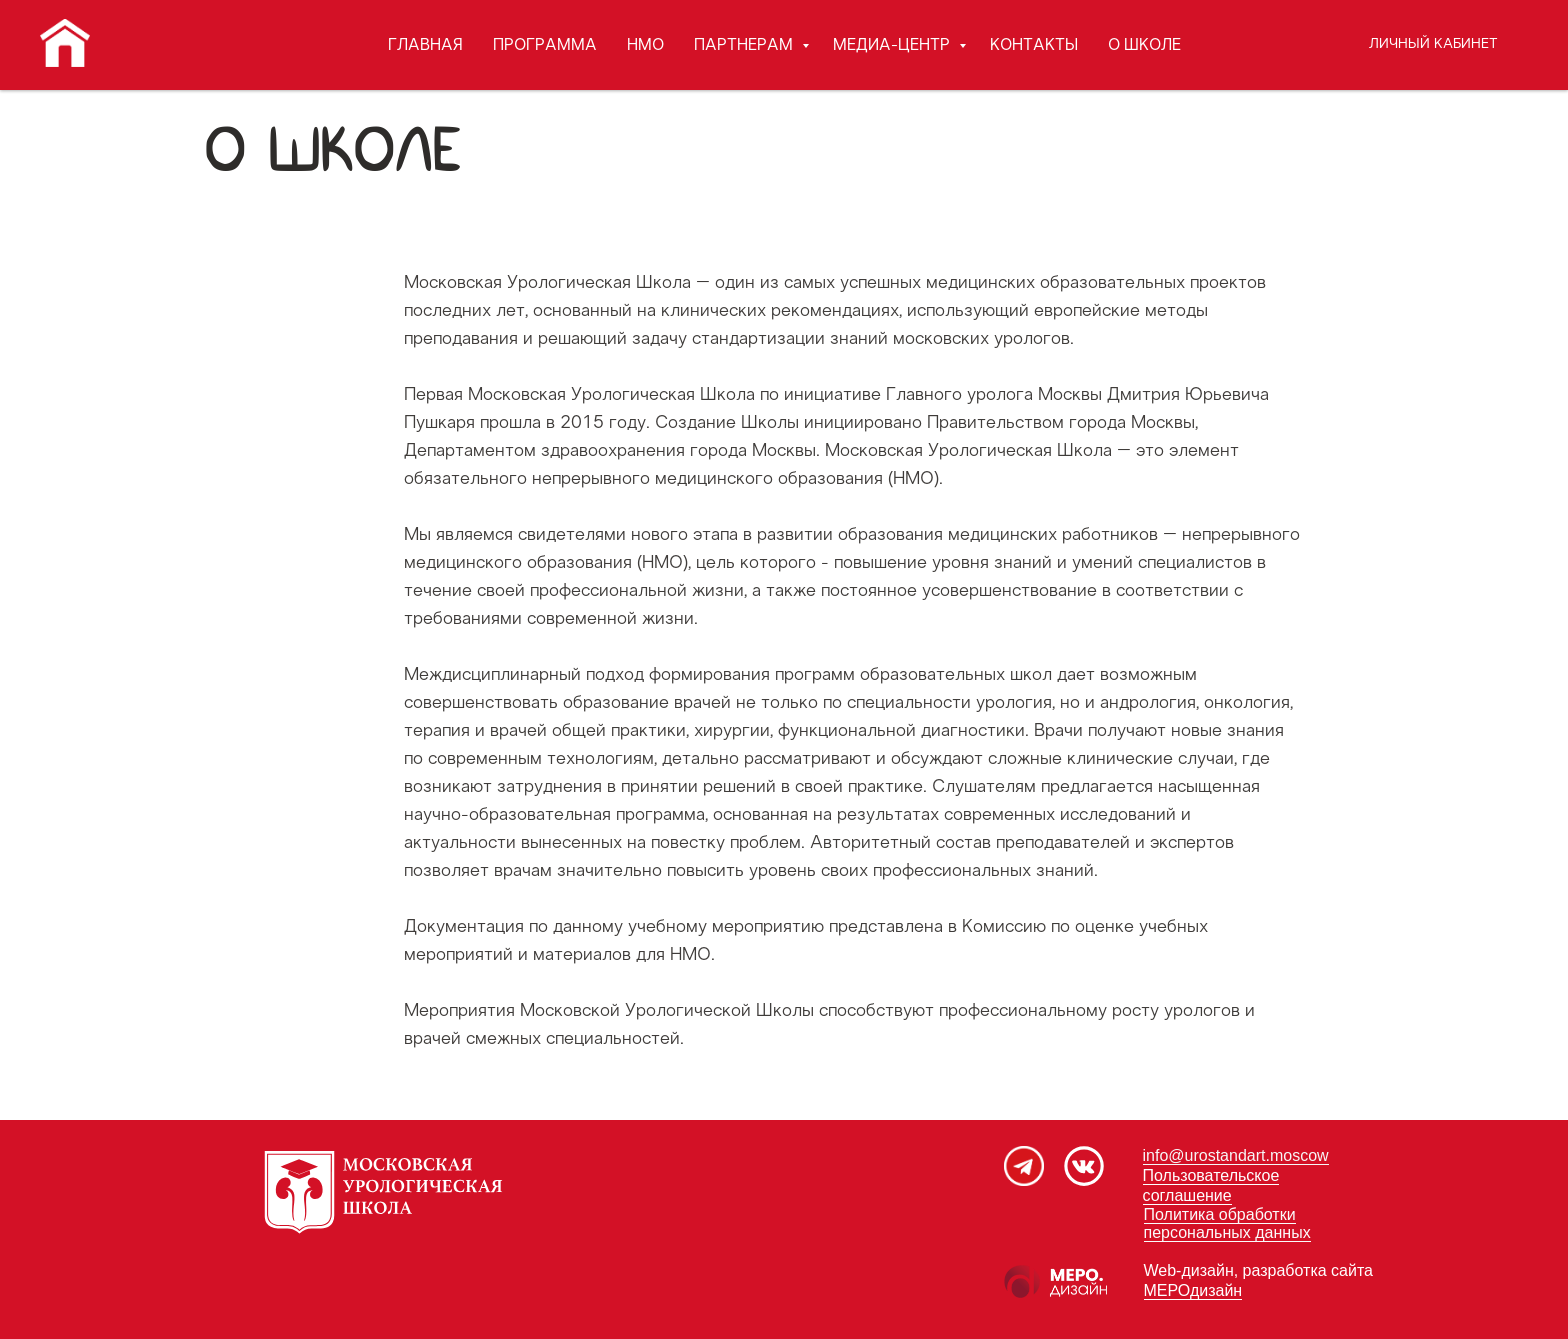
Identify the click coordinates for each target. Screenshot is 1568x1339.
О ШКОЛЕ (1144, 45)
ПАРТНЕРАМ (745, 45)
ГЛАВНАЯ (425, 45)
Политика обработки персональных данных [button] (1227, 1223)
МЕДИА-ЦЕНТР (893, 45)
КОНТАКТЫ (1034, 45)
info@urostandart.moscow (1236, 1155)
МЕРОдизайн (1193, 1290)
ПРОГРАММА (545, 45)
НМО (645, 45)
